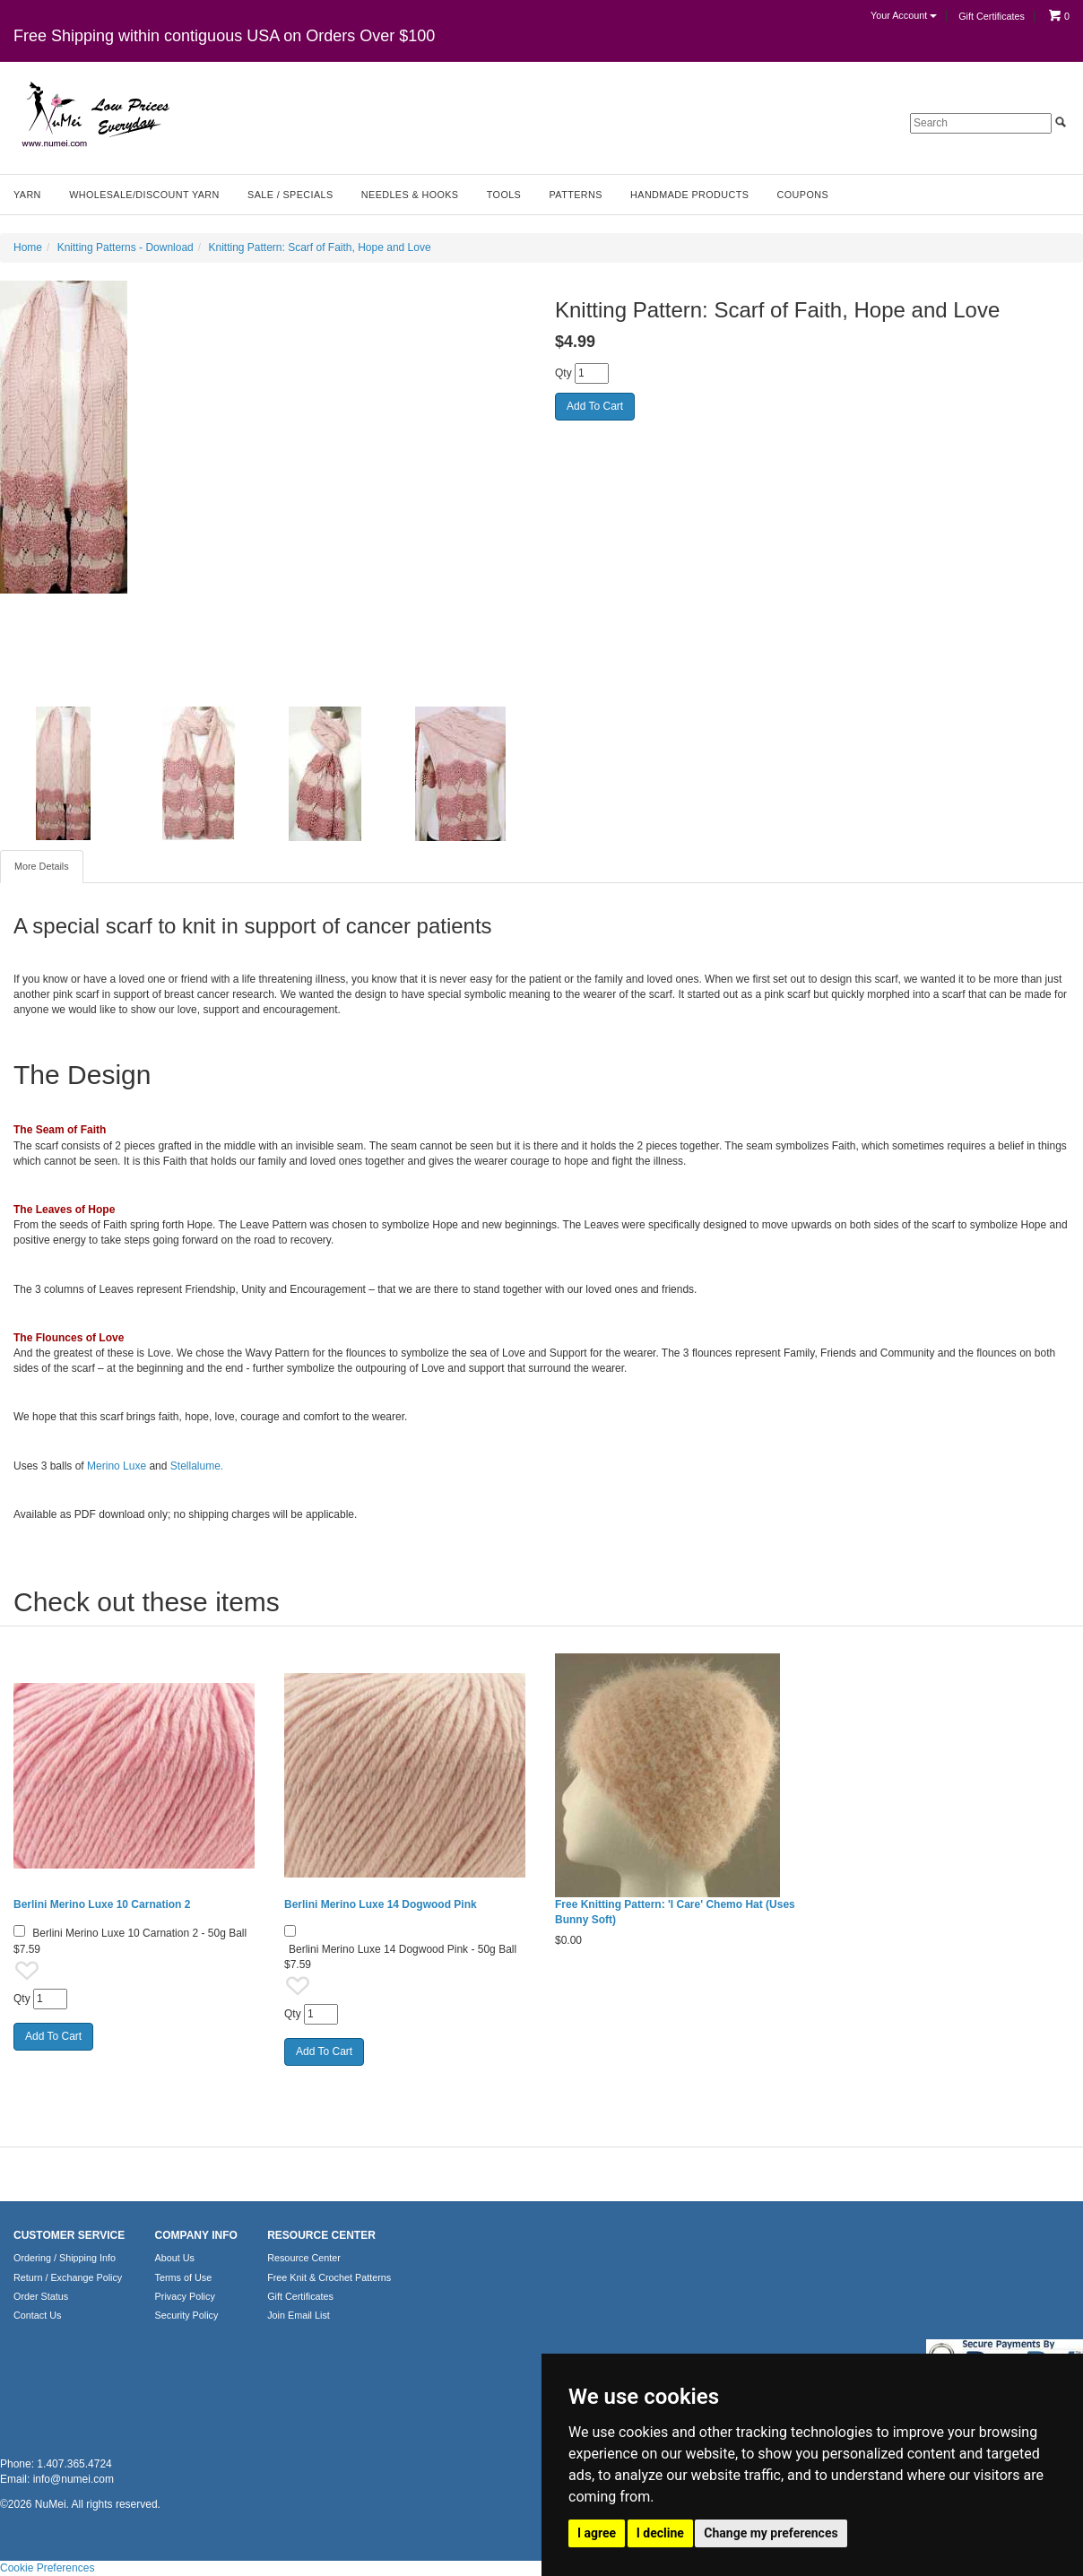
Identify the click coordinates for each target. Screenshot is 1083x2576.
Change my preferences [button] (770, 2533)
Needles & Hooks (410, 194)
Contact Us (37, 2315)
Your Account (904, 15)
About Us (175, 2257)
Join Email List (298, 2315)
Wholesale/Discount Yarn (144, 194)
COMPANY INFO (196, 2235)
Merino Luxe (116, 1466)
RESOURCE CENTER (321, 2235)
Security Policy (187, 2315)
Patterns (576, 194)
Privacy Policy (185, 2296)
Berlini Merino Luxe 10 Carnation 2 (101, 1904)
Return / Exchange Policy (67, 2277)
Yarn (27, 194)
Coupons (802, 194)
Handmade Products (689, 194)
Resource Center (304, 2257)
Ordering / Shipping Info (64, 2257)
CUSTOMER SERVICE (69, 2235)
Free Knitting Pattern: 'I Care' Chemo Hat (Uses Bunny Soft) (675, 1912)
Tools (504, 194)
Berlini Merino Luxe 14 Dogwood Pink (380, 1904)
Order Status (40, 2296)
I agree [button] (596, 2533)
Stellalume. (196, 1466)
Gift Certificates (991, 16)
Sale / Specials (290, 194)
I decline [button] (660, 2533)
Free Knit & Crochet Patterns (329, 2277)
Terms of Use (183, 2277)
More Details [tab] (41, 866)
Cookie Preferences (47, 2568)
